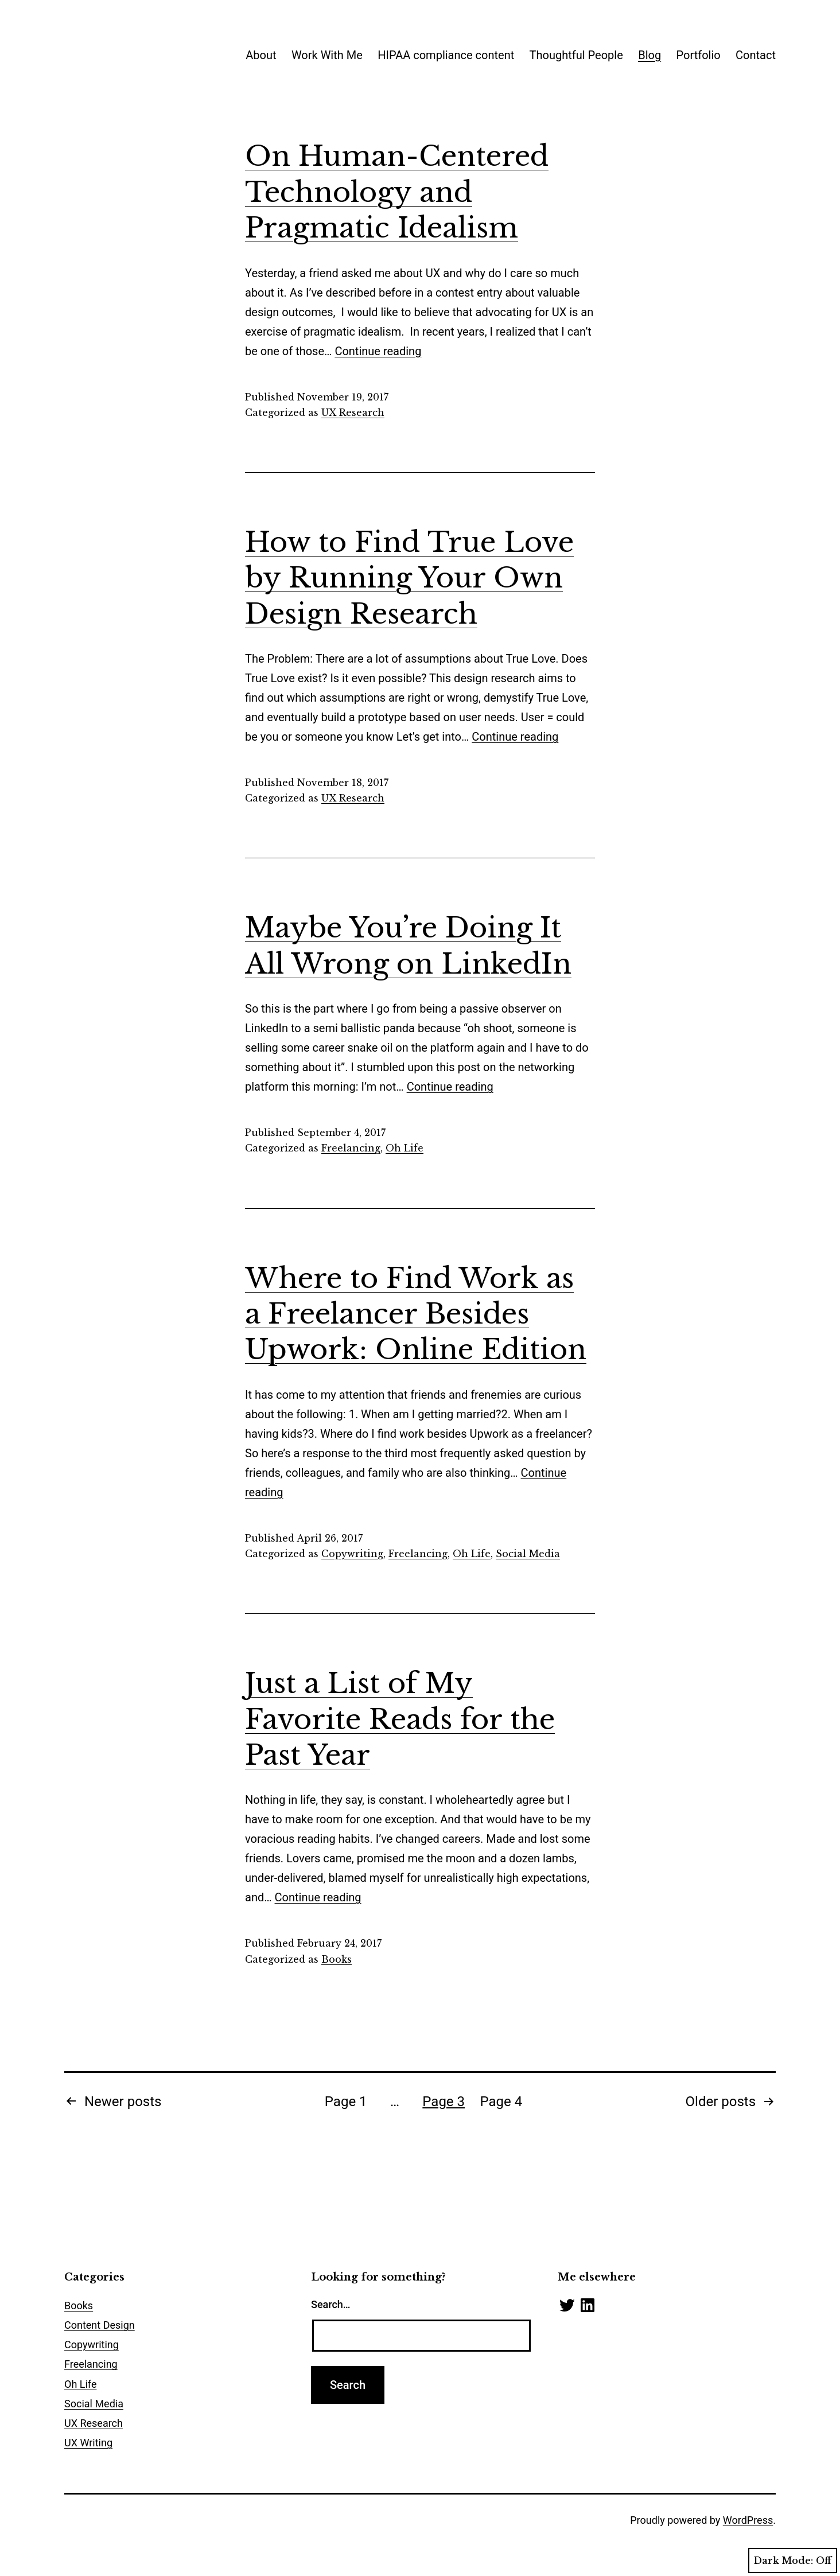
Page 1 (346, 2102)
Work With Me (327, 55)
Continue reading (378, 351)
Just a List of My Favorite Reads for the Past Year (400, 1719)
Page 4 (501, 2102)
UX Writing (88, 2443)
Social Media (528, 1553)
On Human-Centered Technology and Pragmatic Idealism (397, 192)
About (261, 55)
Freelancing (350, 1148)
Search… (331, 2304)
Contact (756, 55)
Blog (649, 55)
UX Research (352, 412)
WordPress (748, 2520)
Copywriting (352, 1553)
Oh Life (404, 1148)
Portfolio (698, 55)
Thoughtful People (576, 55)
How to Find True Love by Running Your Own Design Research (409, 578)
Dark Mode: (792, 2560)
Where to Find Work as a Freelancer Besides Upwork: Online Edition (415, 1314)
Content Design (99, 2325)
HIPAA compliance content (446, 55)
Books (336, 1959)
